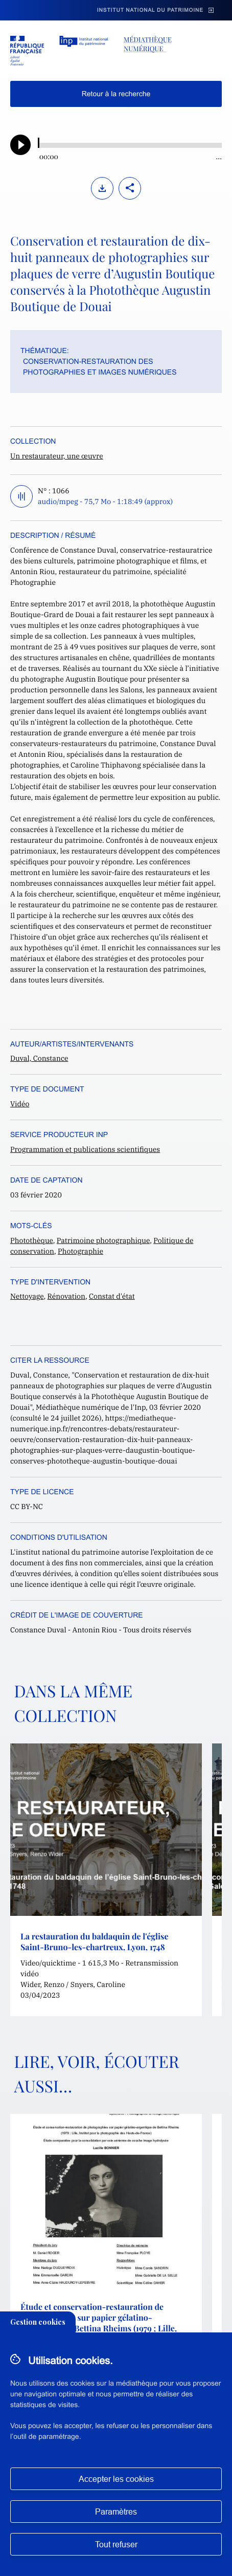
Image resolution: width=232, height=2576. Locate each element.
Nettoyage (27, 1296)
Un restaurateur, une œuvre (56, 456)
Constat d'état (112, 1296)
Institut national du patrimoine (150, 10)
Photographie (80, 1251)
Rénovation (67, 1296)
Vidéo (19, 1103)
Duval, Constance (39, 1058)
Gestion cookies (37, 2322)
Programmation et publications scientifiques (85, 1149)
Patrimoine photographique (103, 1240)
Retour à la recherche (116, 94)
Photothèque (31, 1240)
